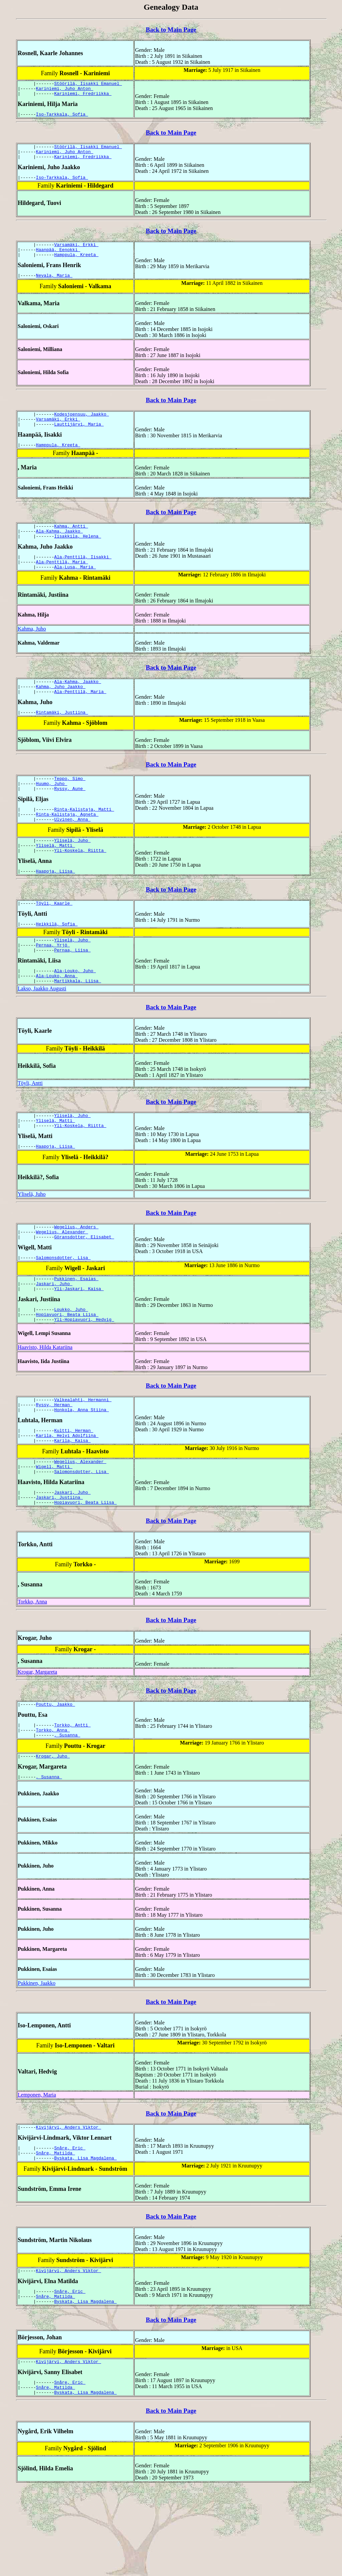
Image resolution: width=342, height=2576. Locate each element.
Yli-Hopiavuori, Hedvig (84, 1377)
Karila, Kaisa (72, 1504)
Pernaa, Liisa (72, 991)
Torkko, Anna (32, 1672)
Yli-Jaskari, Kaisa (79, 1344)
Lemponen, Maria (37, 2171)
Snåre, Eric (70, 2226)
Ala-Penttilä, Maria (62, 583)
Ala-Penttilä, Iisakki (83, 577)
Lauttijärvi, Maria (79, 439)
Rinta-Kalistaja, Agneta (67, 845)
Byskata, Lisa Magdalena (85, 2238)
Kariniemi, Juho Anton (65, 90)
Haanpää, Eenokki (58, 259)
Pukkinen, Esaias (76, 1332)
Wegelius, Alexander (62, 1282)
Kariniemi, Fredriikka (83, 96)
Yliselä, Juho (72, 873)
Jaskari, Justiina (59, 1566)
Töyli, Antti (30, 1127)
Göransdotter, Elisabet (84, 1288)
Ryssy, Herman (54, 1465)
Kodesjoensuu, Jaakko (81, 427)
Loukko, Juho (71, 1365)
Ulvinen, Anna (72, 851)
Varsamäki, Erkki (76, 253)
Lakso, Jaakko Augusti (42, 1032)
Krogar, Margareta (37, 1742)
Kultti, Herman (73, 1492)
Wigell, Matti (54, 1533)
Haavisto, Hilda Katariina (45, 1405)
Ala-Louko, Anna (57, 1019)
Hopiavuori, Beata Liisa (67, 1371)
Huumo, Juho (51, 811)
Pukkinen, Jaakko (36, 2059)
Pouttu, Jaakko (55, 1775)
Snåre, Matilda (55, 2232)
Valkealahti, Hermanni (83, 1459)
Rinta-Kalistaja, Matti (84, 839)
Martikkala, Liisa (77, 1025)
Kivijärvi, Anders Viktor (68, 2204)
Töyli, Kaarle (54, 940)
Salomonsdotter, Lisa (63, 1310)
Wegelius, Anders (76, 1276)
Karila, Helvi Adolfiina (67, 1498)
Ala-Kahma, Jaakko (59, 549)
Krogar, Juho (53, 1831)
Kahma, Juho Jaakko (61, 710)
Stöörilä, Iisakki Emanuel (88, 84)
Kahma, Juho (32, 651)
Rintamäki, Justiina (62, 738)
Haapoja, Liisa (55, 907)
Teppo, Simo (70, 805)
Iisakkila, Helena (77, 555)
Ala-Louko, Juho (75, 1013)
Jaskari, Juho (54, 1338)
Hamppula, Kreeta (76, 265)
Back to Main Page (171, 29)
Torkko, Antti (72, 1797)
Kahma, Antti (71, 543)
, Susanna (67, 1809)
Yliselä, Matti (55, 879)
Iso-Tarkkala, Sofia (62, 118)
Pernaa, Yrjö (53, 985)
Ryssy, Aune (70, 817)
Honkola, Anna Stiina (81, 1471)
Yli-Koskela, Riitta (80, 885)
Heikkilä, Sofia (57, 962)
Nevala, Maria (54, 287)
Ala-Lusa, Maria (75, 589)
